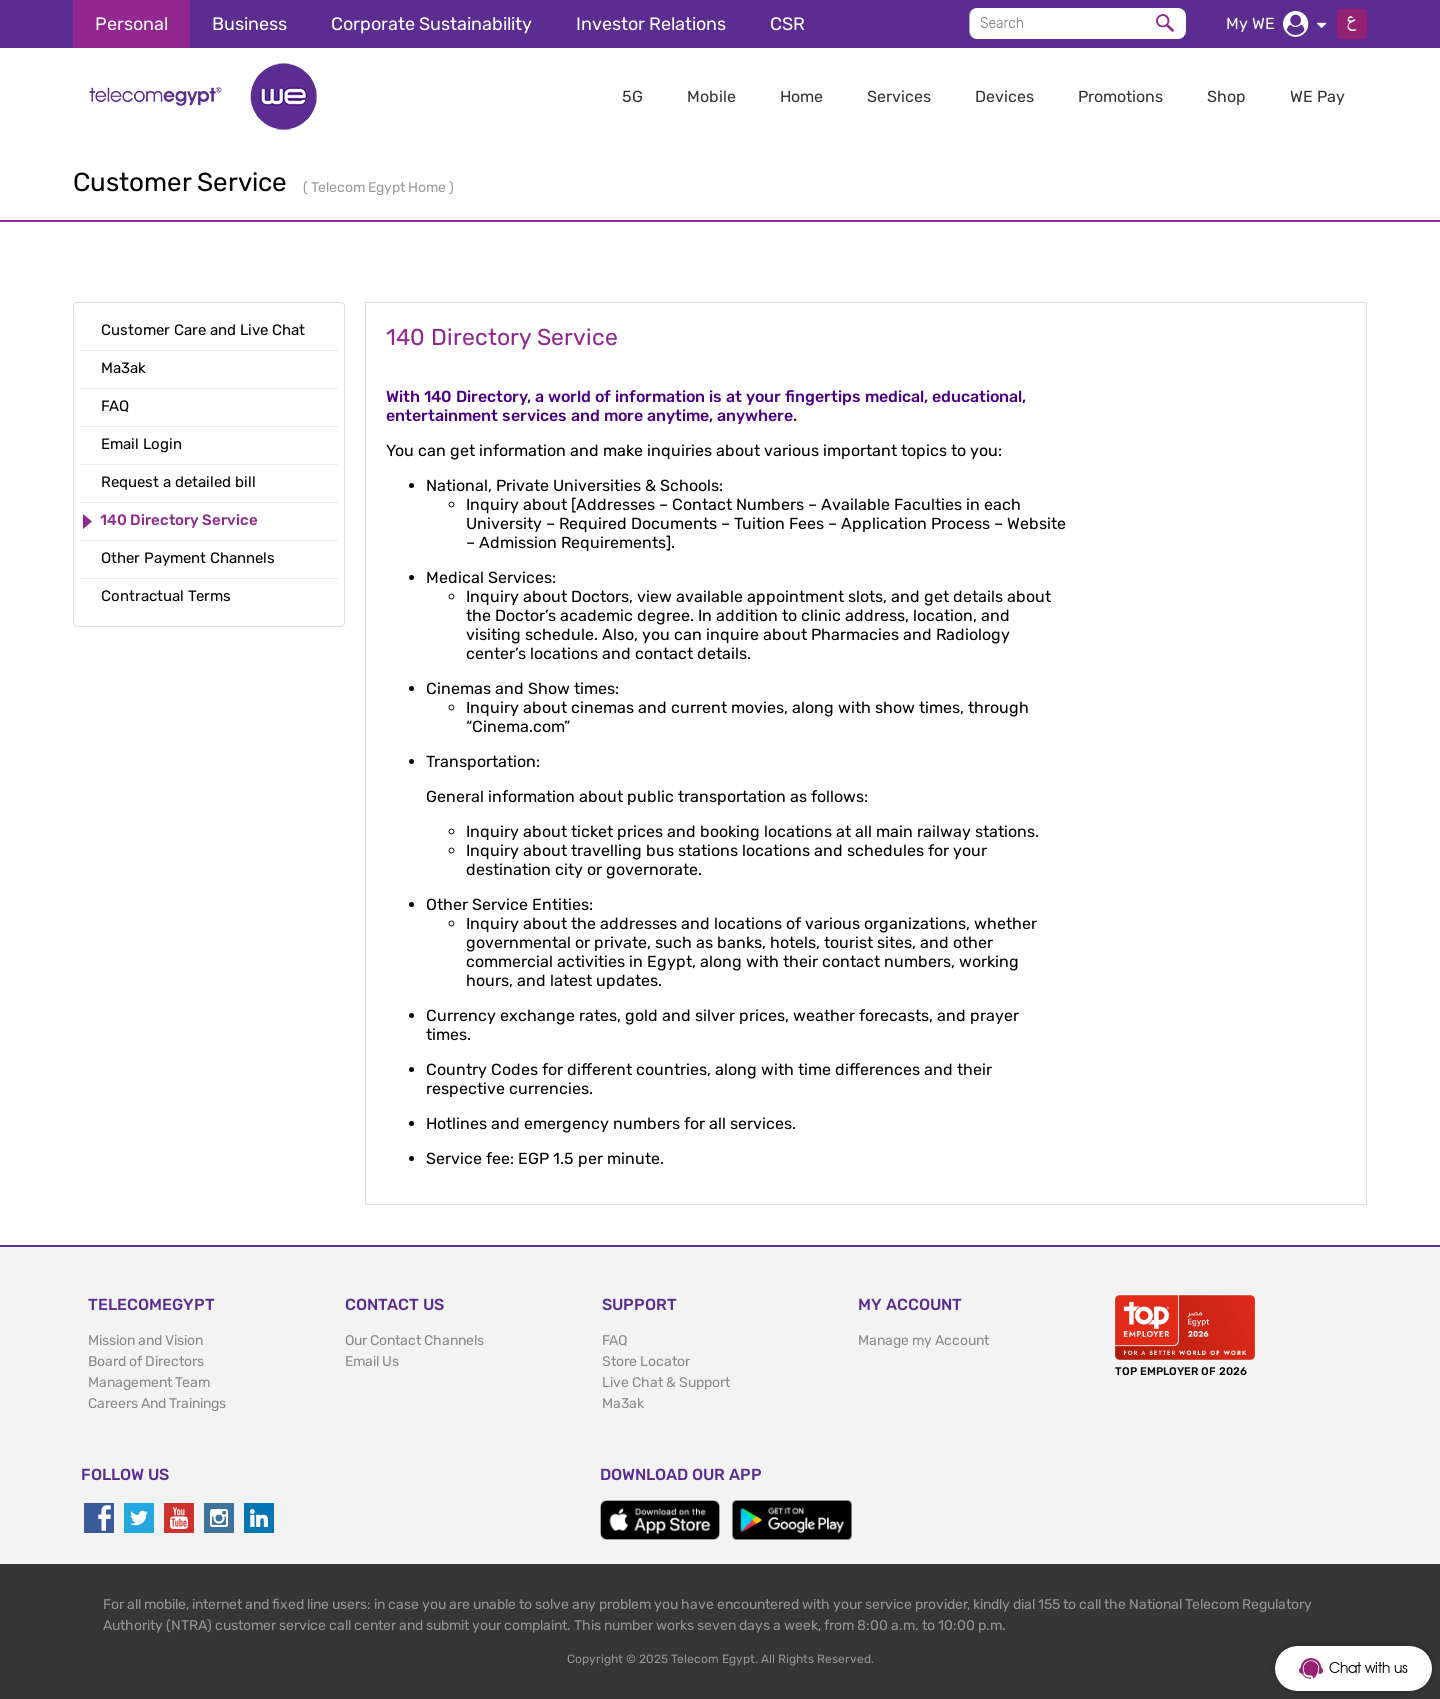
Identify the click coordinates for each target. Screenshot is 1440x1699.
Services (899, 96)
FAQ (614, 1340)
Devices (1004, 96)
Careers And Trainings (157, 1403)
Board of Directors (146, 1361)
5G (632, 96)
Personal (131, 24)
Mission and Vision (145, 1340)
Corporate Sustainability (431, 24)
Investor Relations (651, 24)
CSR (787, 24)
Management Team (149, 1382)
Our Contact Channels (414, 1340)
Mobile (711, 96)
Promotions (1120, 96)
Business (249, 24)
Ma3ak (623, 1403)
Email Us (372, 1361)
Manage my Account (923, 1340)
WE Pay (1317, 96)
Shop (1226, 96)
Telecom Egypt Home (380, 187)
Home (801, 96)
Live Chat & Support (666, 1382)
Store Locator (646, 1361)
